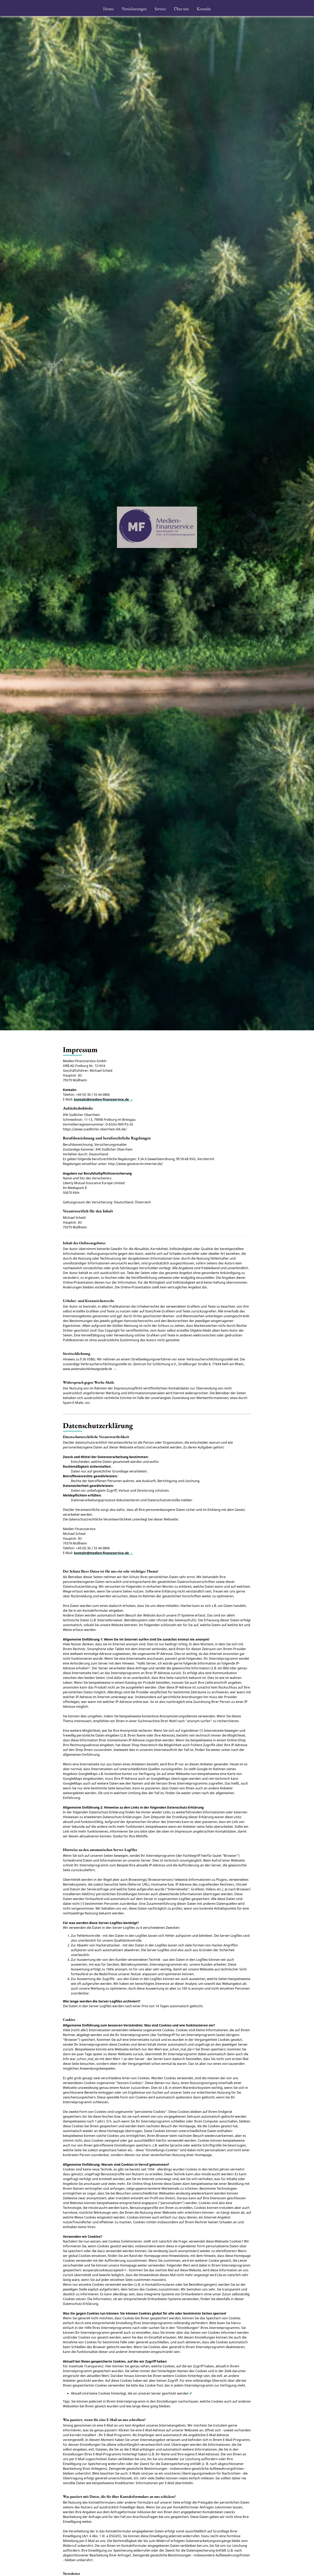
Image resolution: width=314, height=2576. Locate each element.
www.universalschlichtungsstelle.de (87, 1369)
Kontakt (204, 8)
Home (108, 8)
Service (160, 8)
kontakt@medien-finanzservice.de (101, 1099)
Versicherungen (134, 8)
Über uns (181, 8)
